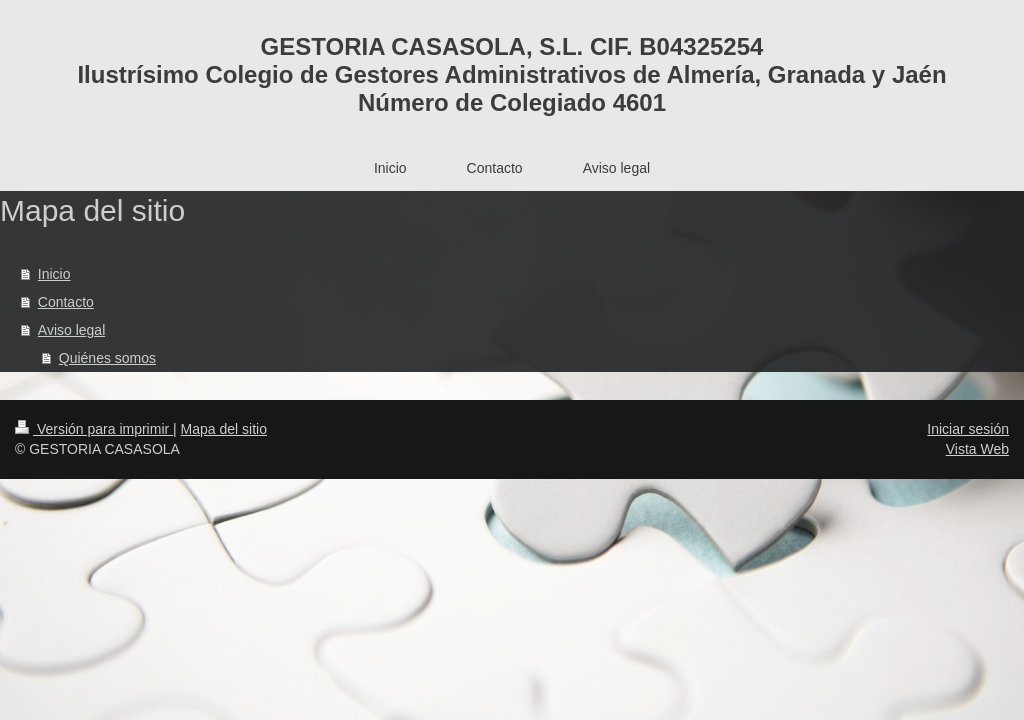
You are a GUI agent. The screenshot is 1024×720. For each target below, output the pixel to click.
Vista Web (977, 449)
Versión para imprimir (94, 429)
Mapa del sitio (224, 429)
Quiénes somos (107, 358)
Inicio (54, 274)
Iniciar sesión (968, 429)
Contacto (66, 302)
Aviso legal (71, 330)
